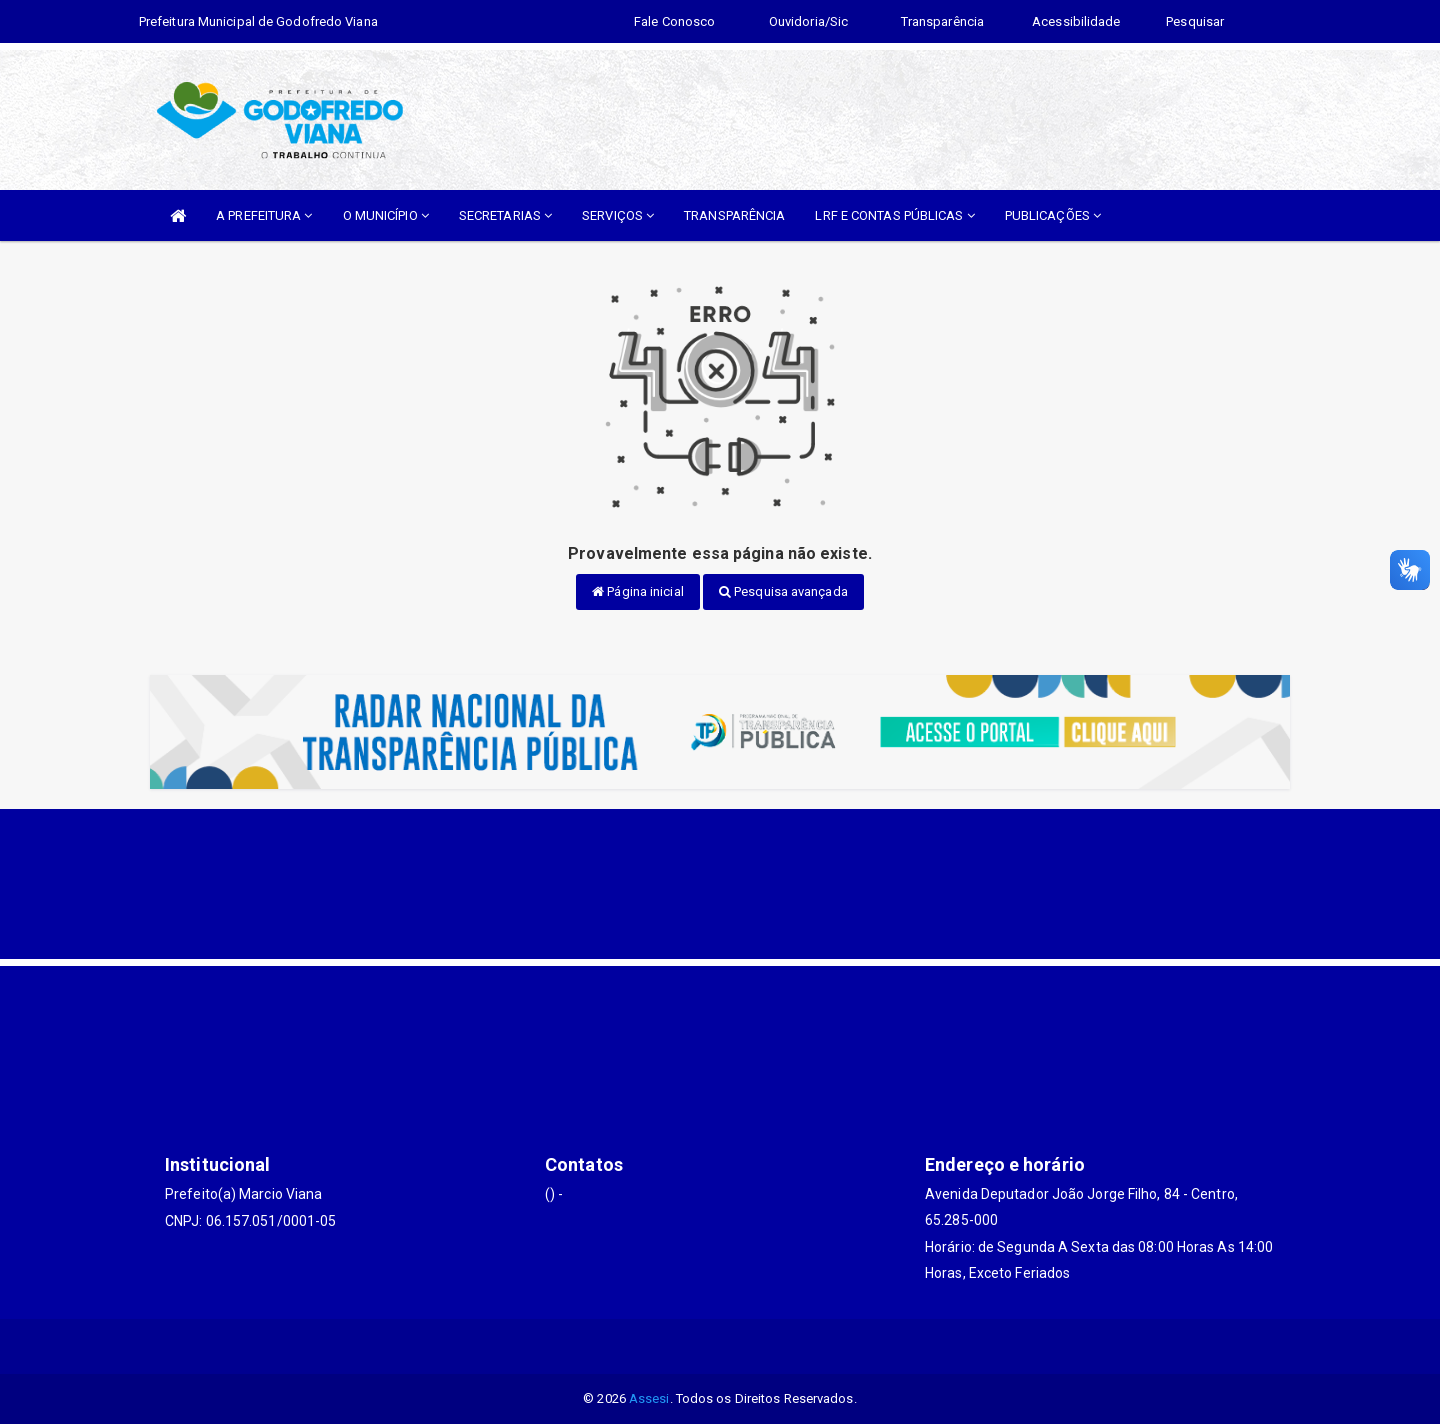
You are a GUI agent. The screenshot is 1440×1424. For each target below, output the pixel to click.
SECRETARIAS (505, 215)
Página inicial (638, 591)
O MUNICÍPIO (386, 215)
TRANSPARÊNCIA (734, 215)
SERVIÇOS (618, 215)
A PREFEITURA (264, 215)
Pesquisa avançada (783, 591)
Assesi (649, 1398)
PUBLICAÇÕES (1053, 215)
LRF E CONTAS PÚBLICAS (894, 215)
